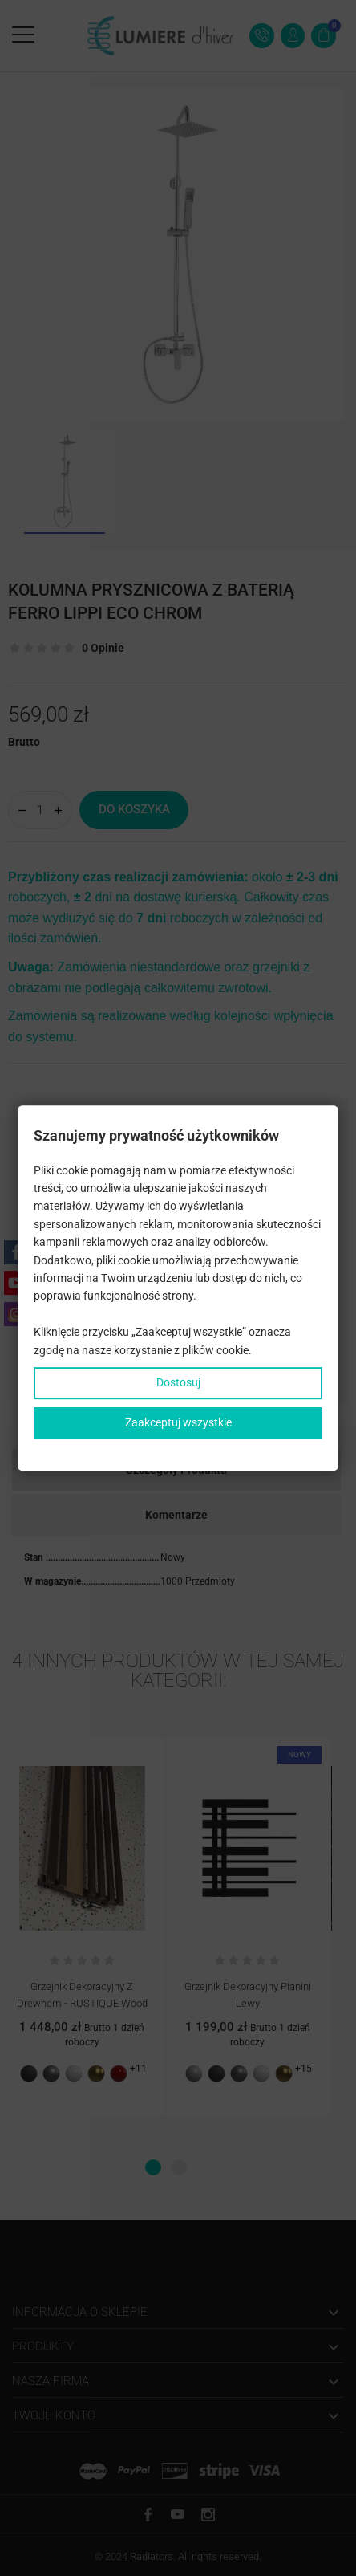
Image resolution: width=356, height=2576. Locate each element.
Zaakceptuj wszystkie (178, 1422)
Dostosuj (178, 1382)
